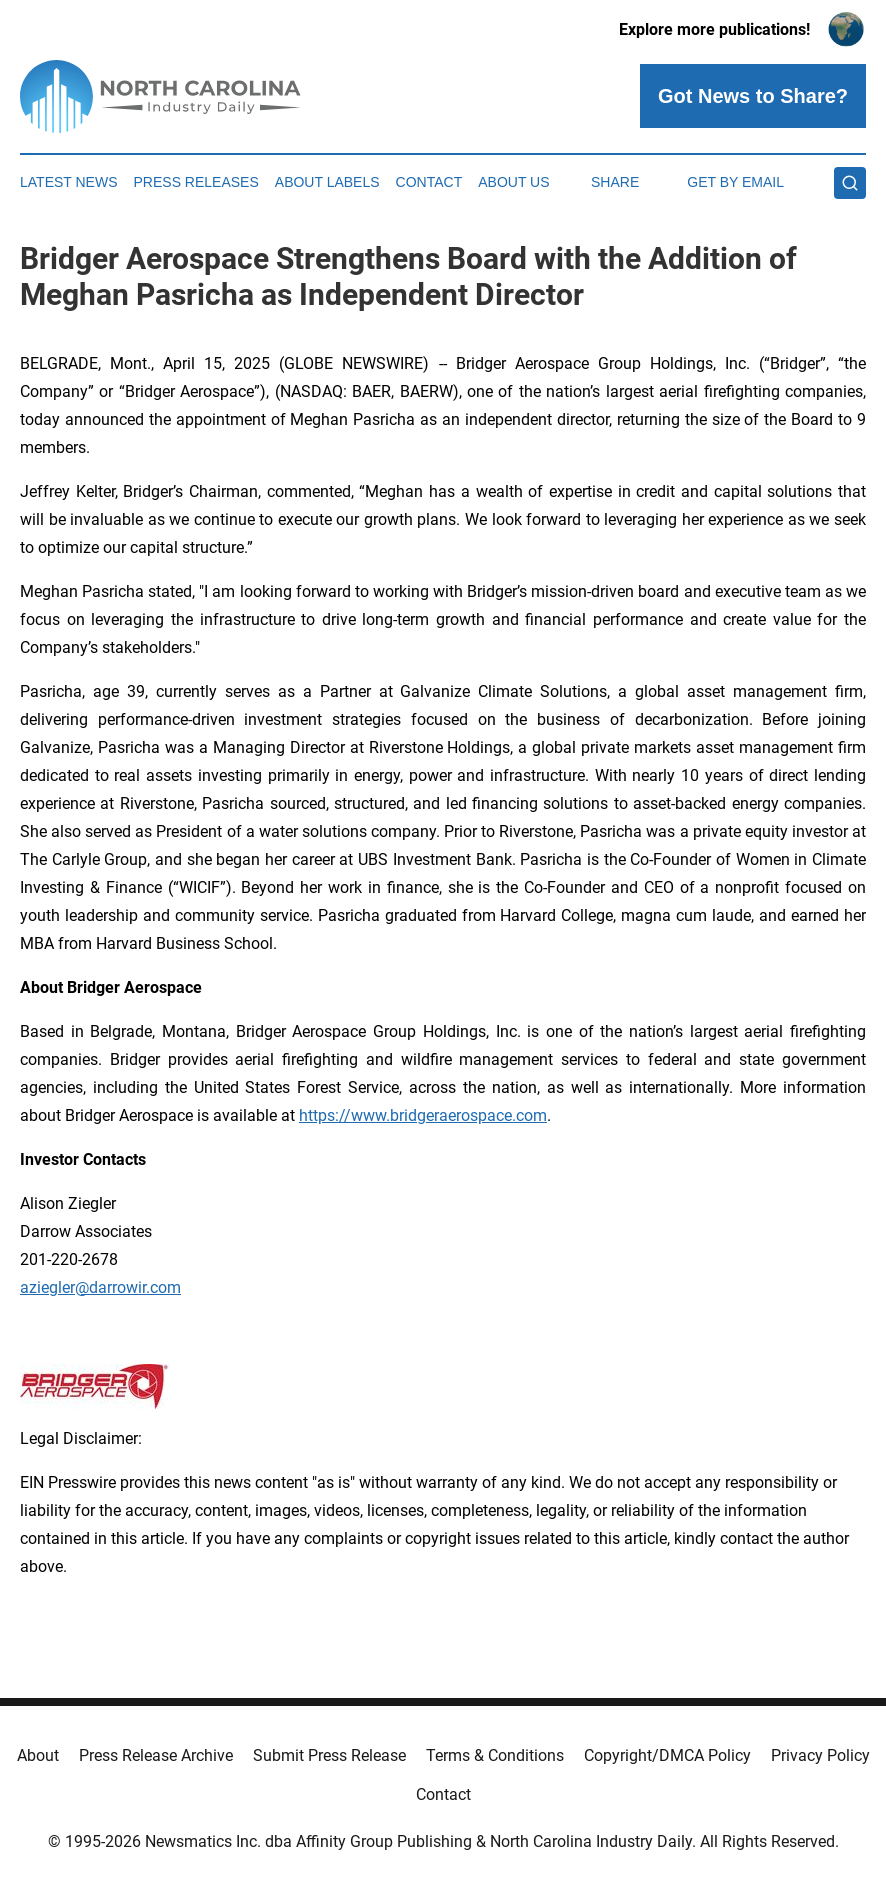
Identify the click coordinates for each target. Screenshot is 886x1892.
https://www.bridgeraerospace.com (423, 1115)
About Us (513, 182)
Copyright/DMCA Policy (667, 1755)
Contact (429, 182)
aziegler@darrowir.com (100, 1287)
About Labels (327, 182)
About (38, 1755)
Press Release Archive (156, 1755)
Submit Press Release (329, 1755)
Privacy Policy (820, 1755)
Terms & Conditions (495, 1755)
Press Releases (196, 182)
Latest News (69, 182)
